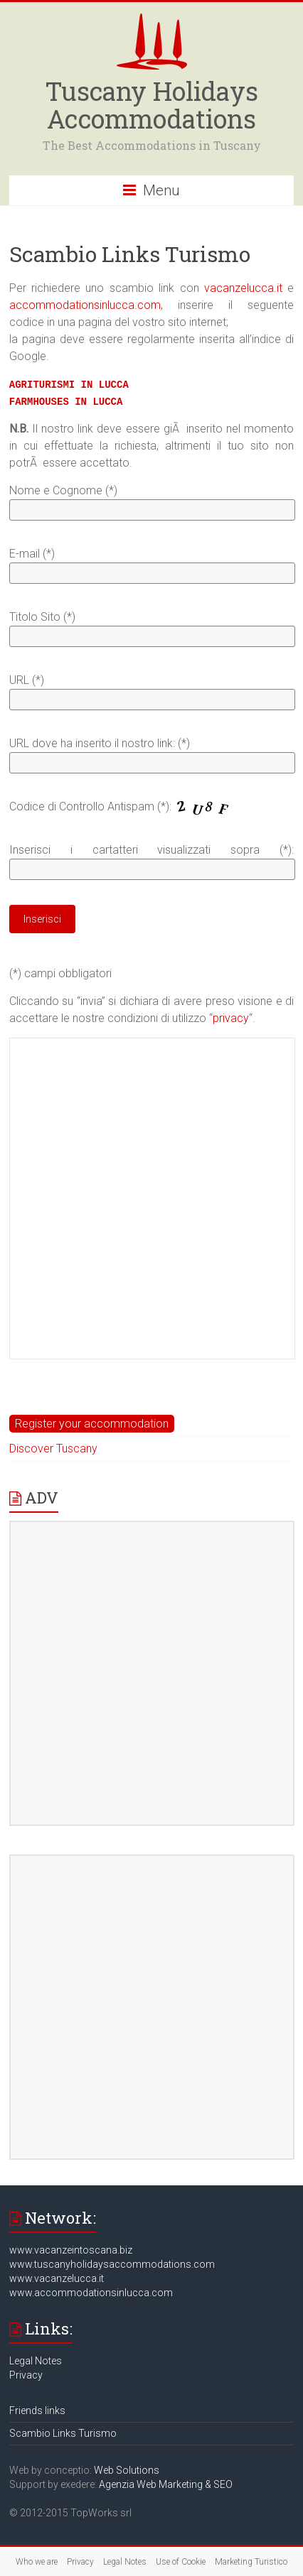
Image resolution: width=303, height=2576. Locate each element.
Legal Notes (35, 2360)
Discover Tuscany (53, 1448)
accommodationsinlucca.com (85, 305)
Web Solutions (126, 2470)
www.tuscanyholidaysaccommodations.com (112, 2264)
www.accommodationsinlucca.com (91, 2292)
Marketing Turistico (251, 2562)
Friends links (37, 2410)
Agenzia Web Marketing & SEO (166, 2484)
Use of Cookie (181, 2562)
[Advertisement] (151, 1196)
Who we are (37, 2562)
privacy (231, 1018)
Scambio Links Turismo (63, 2433)
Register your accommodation (92, 1423)
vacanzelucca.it (243, 288)
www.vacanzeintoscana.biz (70, 2250)
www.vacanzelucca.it (56, 2278)
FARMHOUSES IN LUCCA (66, 402)
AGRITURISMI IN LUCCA (69, 385)
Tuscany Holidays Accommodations (151, 105)
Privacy (26, 2375)
